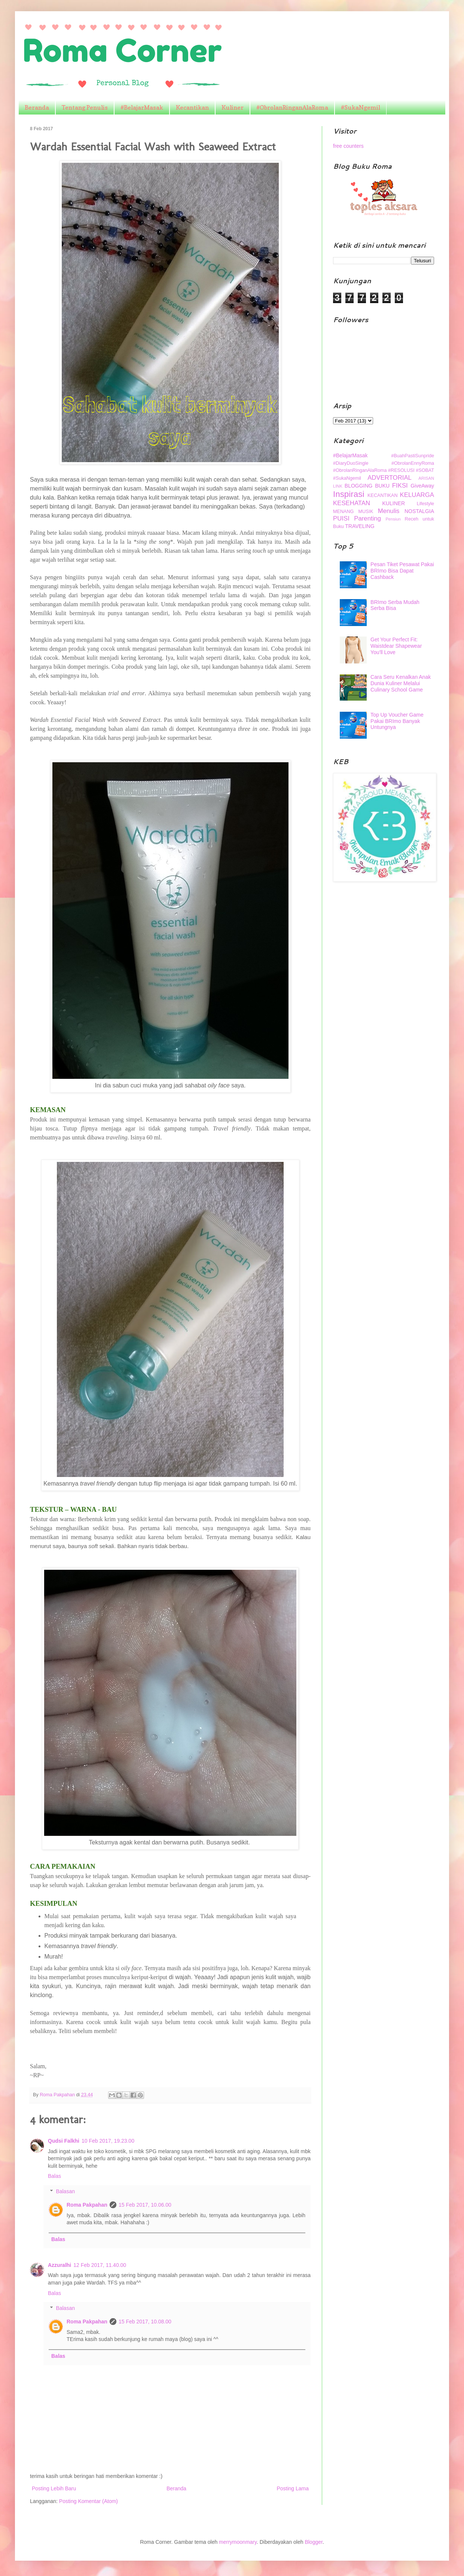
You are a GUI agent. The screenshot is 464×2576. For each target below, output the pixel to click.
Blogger (313, 2542)
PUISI (341, 518)
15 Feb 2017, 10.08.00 (145, 2322)
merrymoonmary (238, 2542)
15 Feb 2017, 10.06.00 (145, 2205)
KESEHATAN (351, 503)
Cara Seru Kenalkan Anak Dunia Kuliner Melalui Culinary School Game (400, 683)
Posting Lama (293, 2488)
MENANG (343, 511)
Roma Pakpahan (87, 2205)
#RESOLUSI (401, 470)
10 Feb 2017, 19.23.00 (108, 2141)
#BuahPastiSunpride (412, 455)
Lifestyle (425, 503)
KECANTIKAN (382, 495)
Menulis (389, 511)
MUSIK (365, 511)
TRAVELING (359, 526)
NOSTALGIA (419, 511)
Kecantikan (192, 107)
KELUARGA (417, 494)
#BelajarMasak (141, 107)
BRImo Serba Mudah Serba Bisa (394, 605)
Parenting (367, 518)
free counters (348, 146)
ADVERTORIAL (389, 477)
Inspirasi (348, 494)
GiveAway (422, 486)
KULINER (393, 503)
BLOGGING (359, 486)
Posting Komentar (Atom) (88, 2501)
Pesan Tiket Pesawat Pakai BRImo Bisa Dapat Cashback (402, 570)
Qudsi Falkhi (63, 2141)
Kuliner (233, 107)
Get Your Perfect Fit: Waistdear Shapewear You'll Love (396, 646)
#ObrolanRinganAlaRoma (292, 107)
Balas (54, 2176)
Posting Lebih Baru (54, 2488)
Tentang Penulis (85, 107)
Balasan (65, 2191)
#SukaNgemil (360, 107)
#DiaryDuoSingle (351, 463)
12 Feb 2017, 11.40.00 (99, 2265)
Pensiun (392, 519)
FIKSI (400, 485)
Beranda (37, 107)
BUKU (382, 486)
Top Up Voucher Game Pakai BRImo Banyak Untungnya (397, 721)
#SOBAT (425, 470)
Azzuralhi (59, 2265)
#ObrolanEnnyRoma (412, 463)
